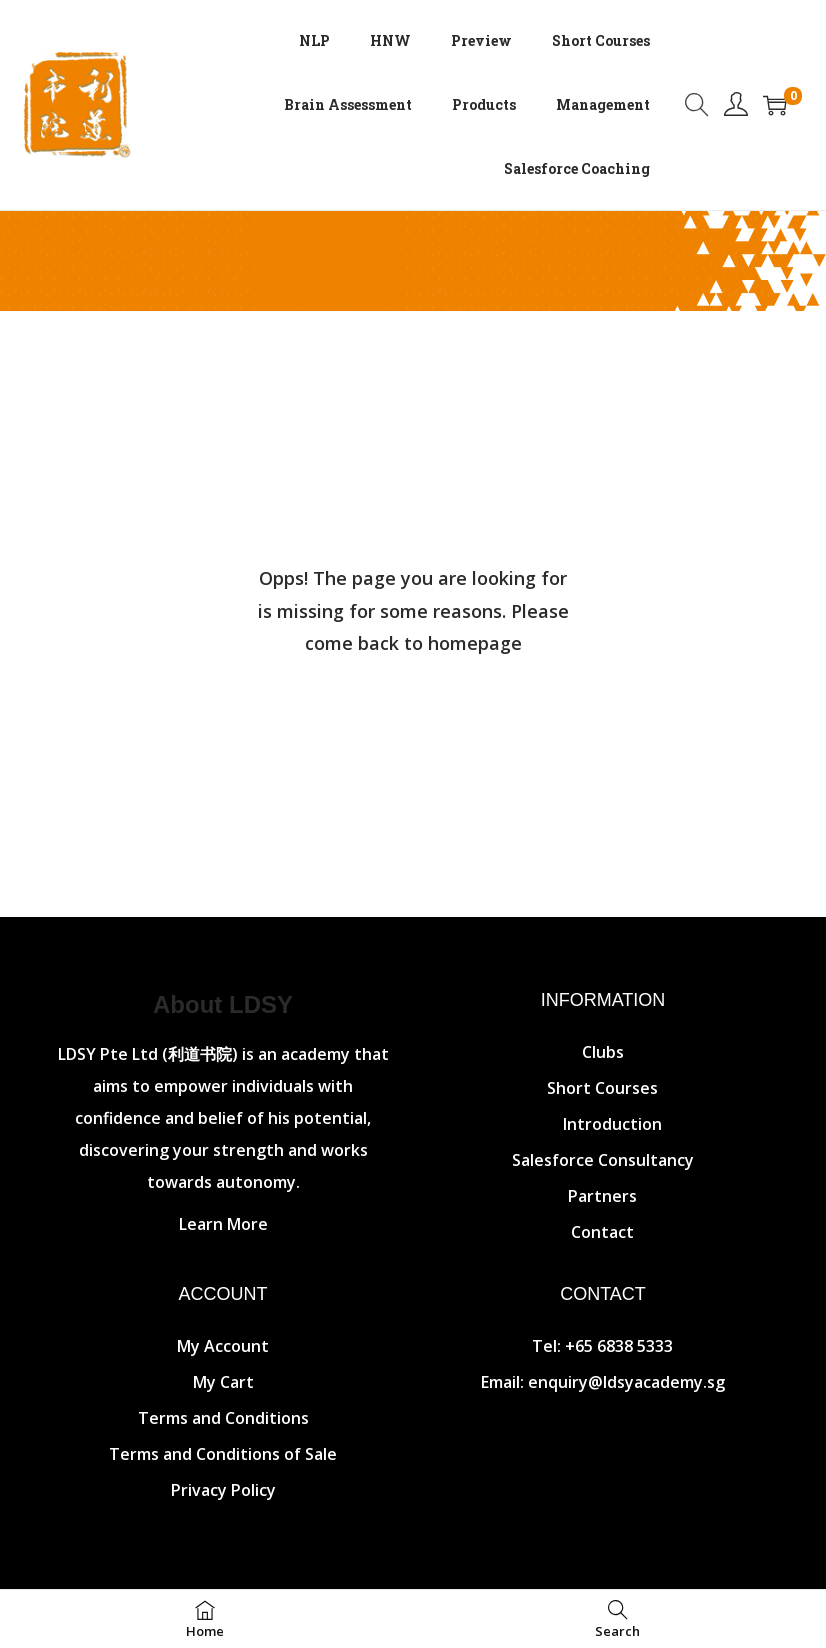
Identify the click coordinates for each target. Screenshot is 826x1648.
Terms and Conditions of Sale (223, 1454)
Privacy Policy (223, 1490)
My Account (223, 1346)
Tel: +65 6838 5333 (602, 1346)
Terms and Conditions (223, 1418)
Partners (602, 1196)
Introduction (612, 1124)
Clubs (603, 1052)
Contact (602, 1232)
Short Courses (602, 1088)
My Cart (223, 1382)
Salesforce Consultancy (603, 1160)
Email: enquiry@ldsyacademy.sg (603, 1382)
